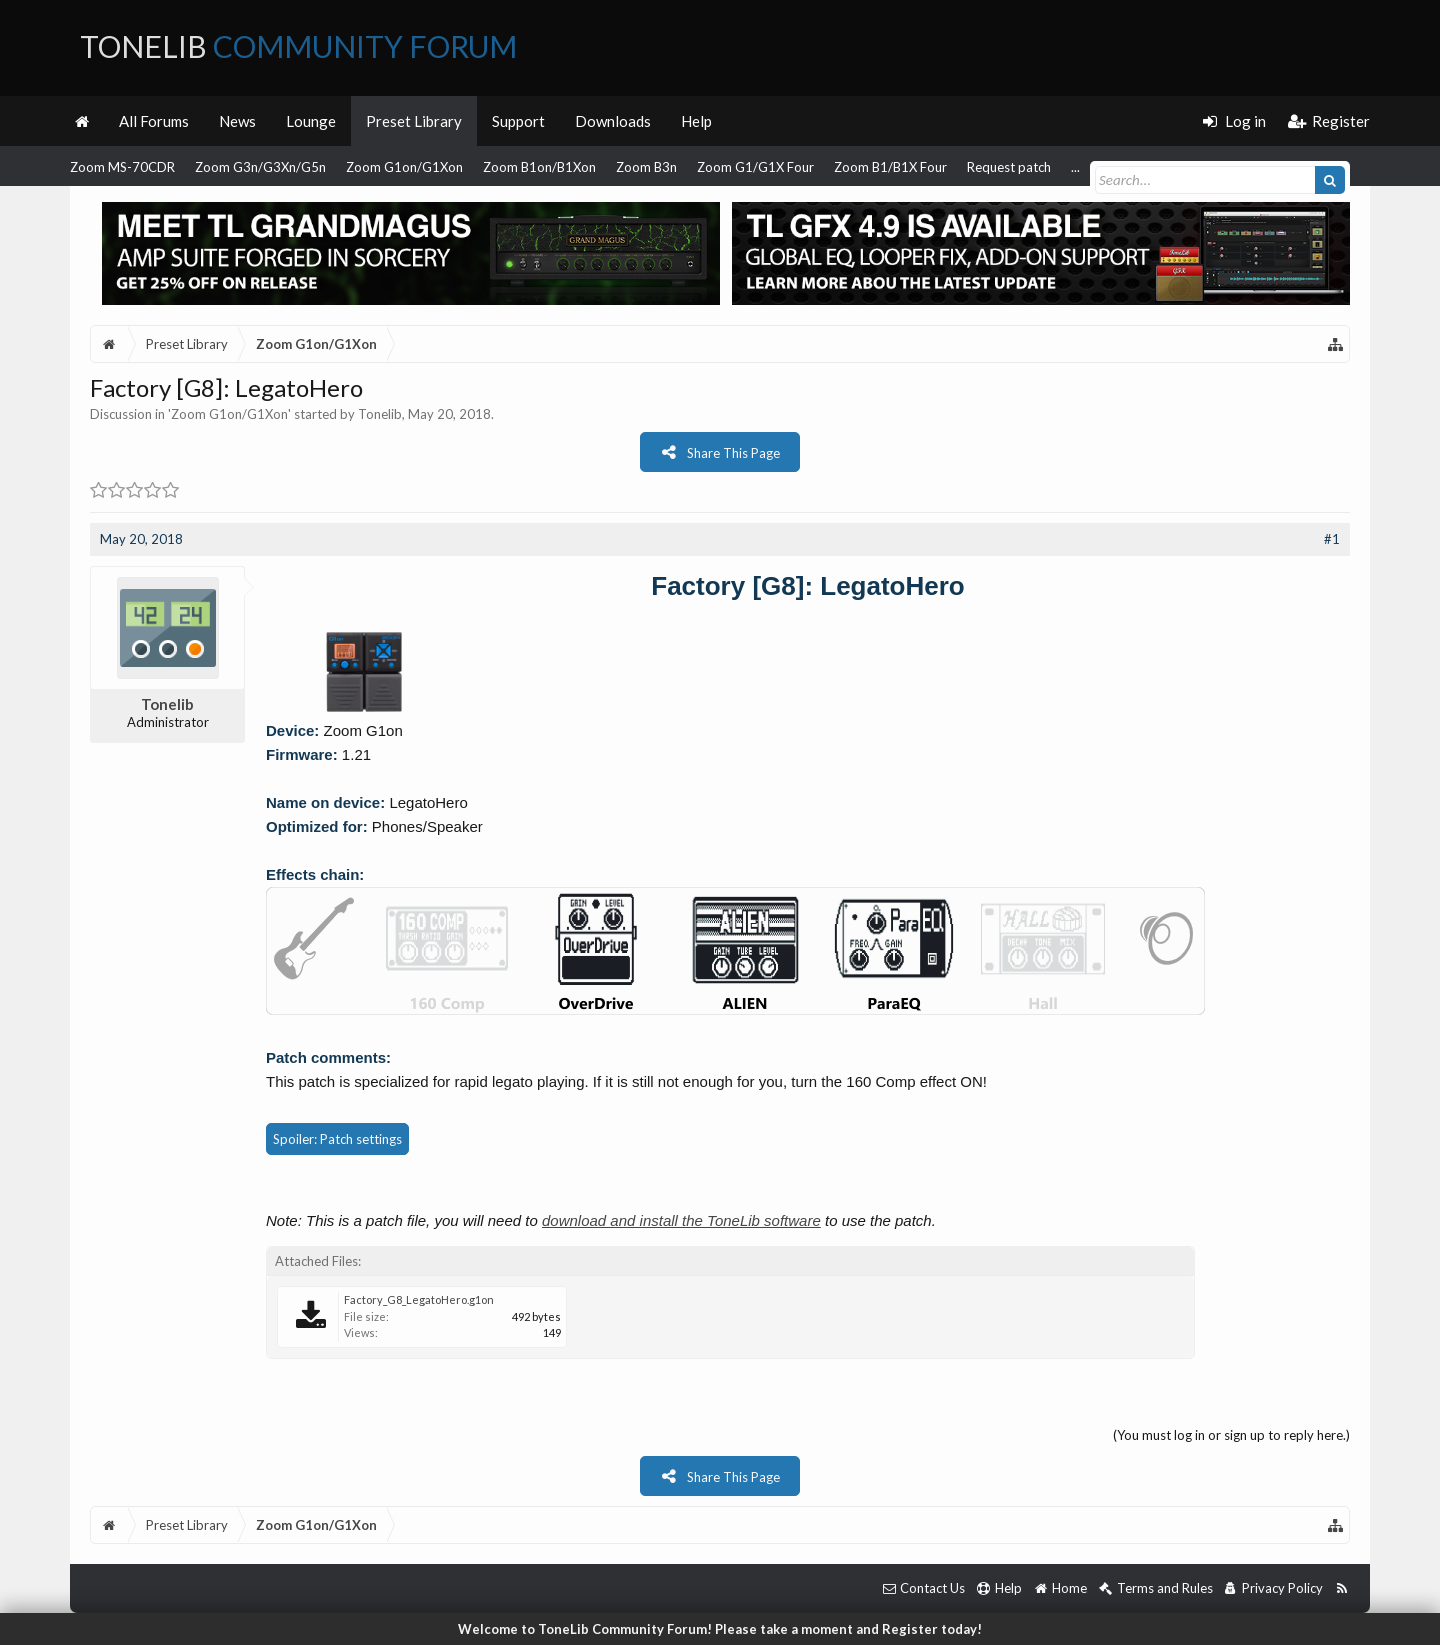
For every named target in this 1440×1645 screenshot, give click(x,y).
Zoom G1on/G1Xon (404, 167)
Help (696, 121)
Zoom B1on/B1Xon (539, 167)
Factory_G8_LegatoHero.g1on (419, 1299)
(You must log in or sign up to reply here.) (1231, 1435)
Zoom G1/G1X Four (755, 167)
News (237, 121)
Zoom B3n (646, 167)
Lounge (311, 121)
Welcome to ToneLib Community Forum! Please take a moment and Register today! (720, 1629)
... (1075, 167)
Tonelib (380, 414)
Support (518, 121)
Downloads (613, 121)
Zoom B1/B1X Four (890, 167)
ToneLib (298, 46)
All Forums (154, 121)
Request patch (1009, 167)
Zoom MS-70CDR (122, 167)
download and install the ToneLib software (681, 1220)
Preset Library (414, 121)
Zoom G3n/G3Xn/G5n (260, 167)
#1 (1332, 539)
